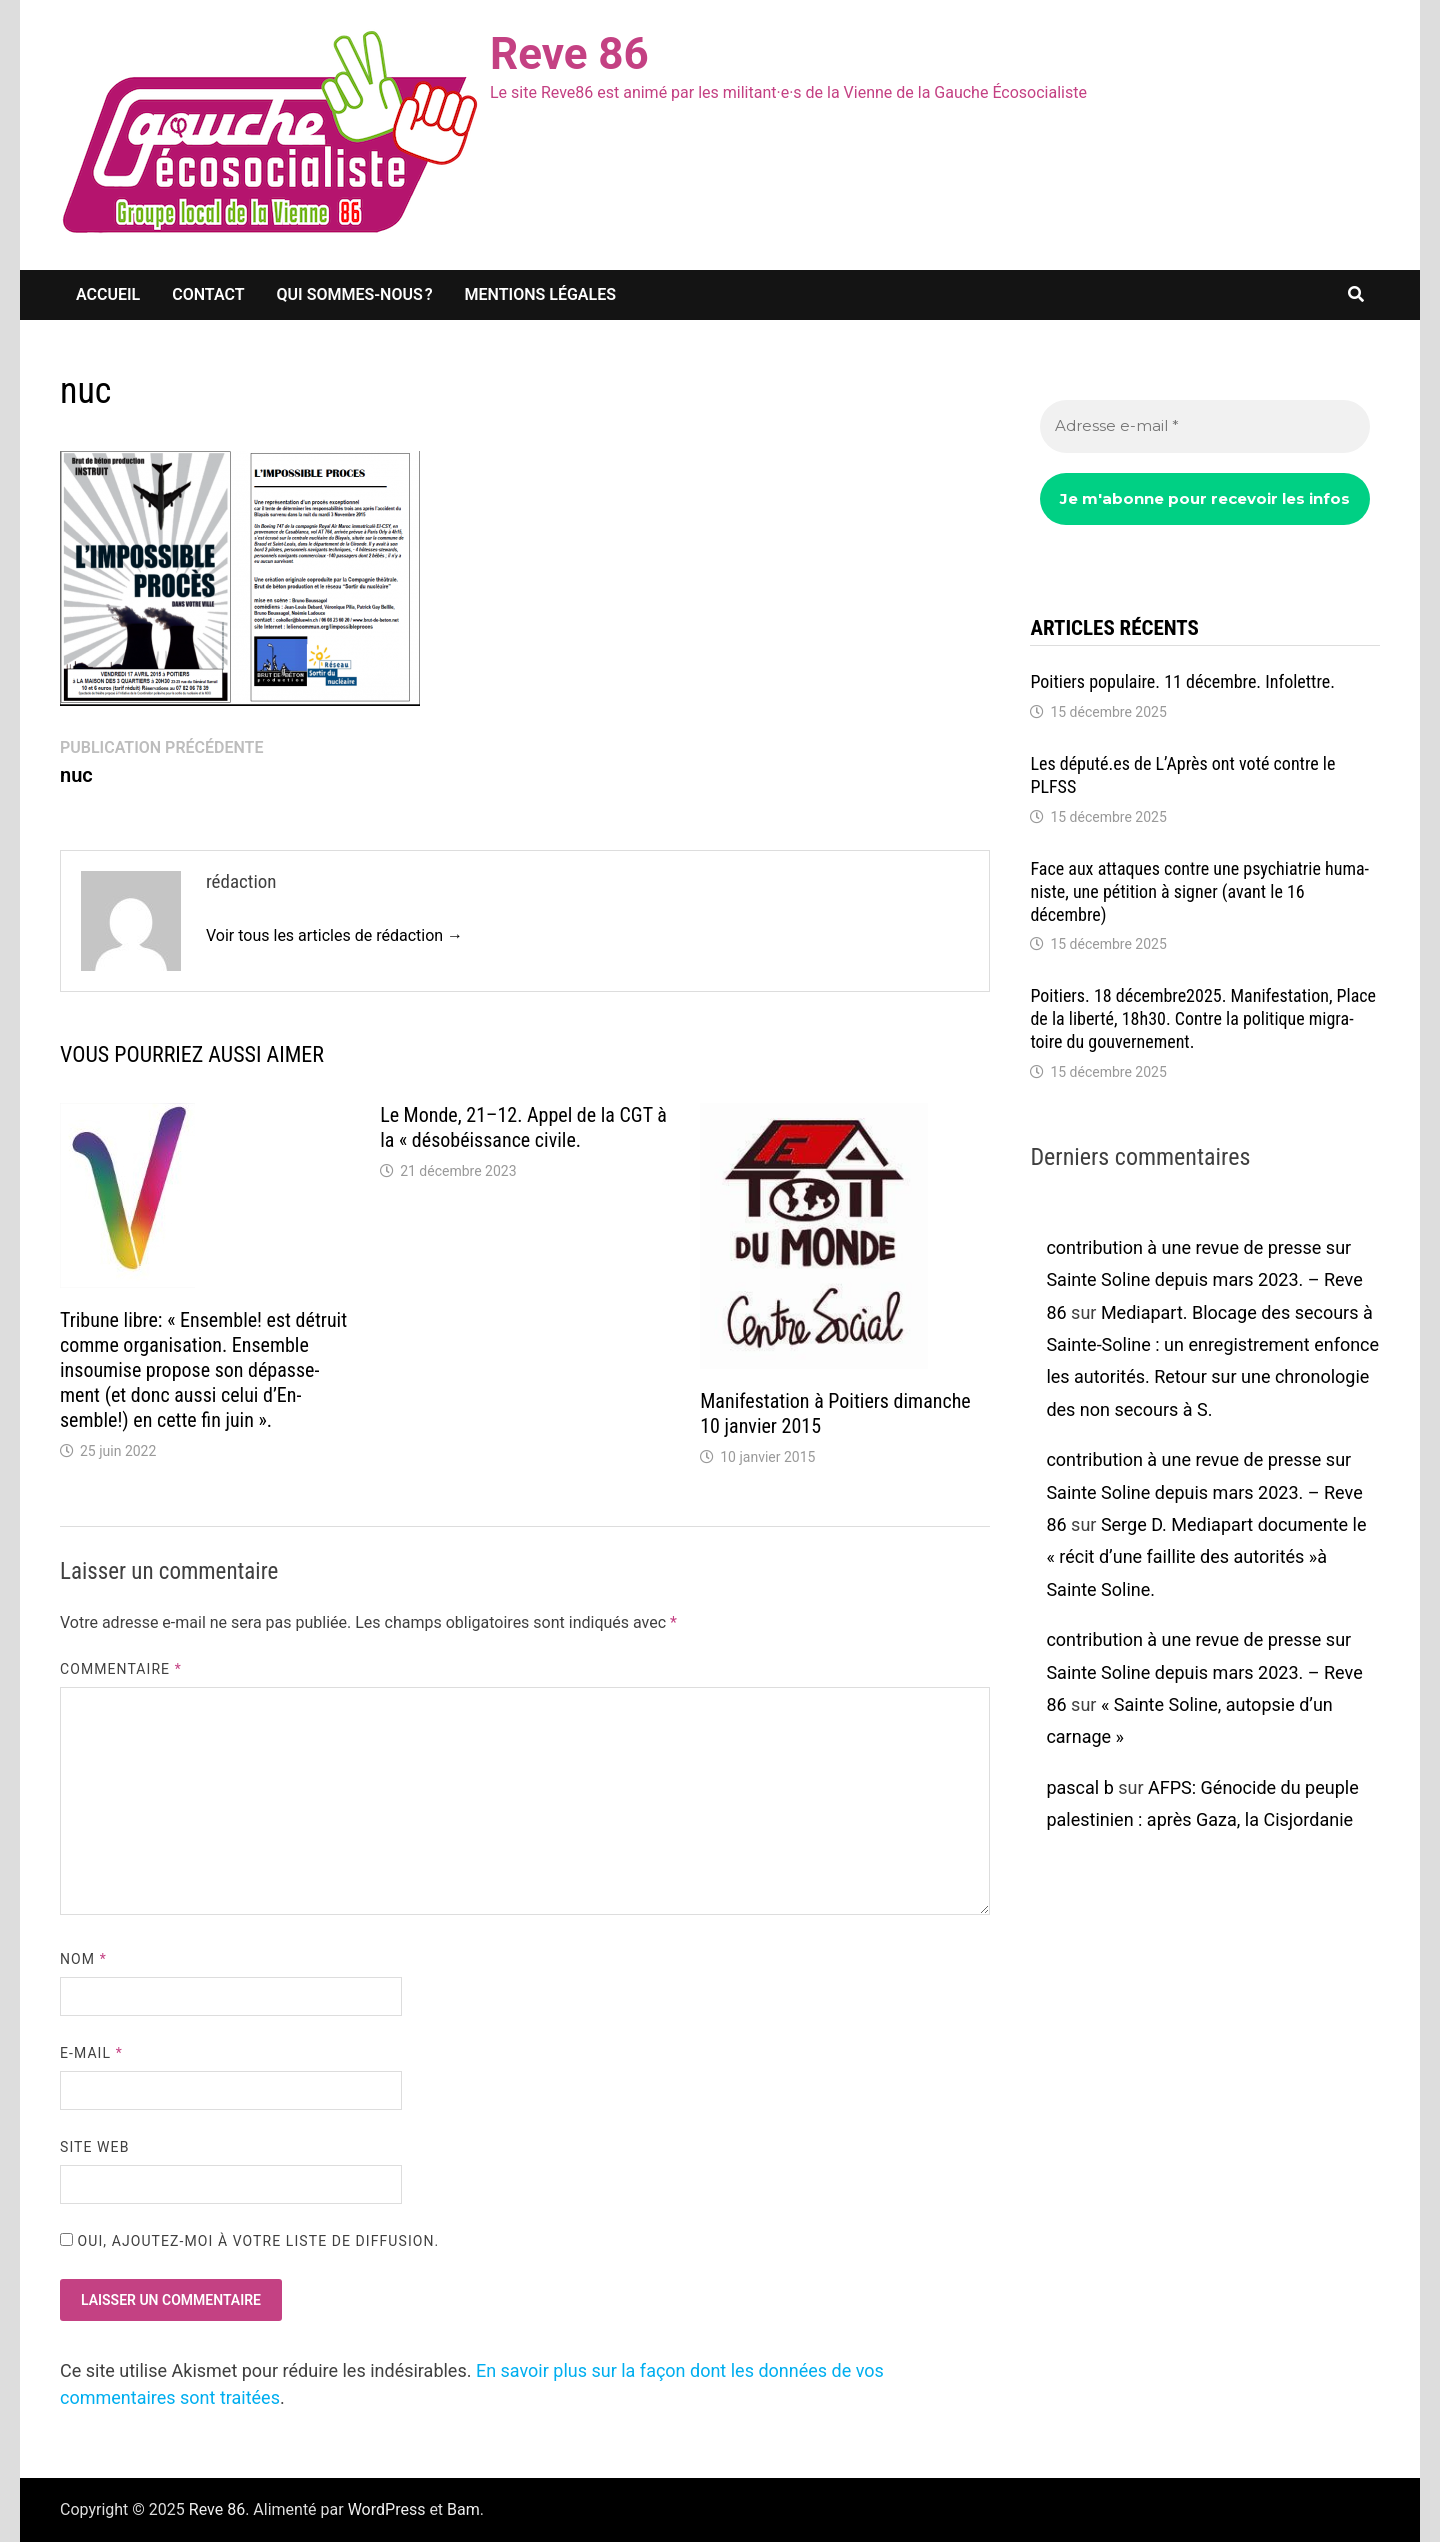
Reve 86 (569, 54)
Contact (208, 294)
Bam (463, 2509)
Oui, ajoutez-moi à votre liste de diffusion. (249, 2241)
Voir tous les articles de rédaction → (334, 935)
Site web (94, 2147)
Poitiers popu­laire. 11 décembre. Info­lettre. (1182, 681)
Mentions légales (540, 294)
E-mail (91, 2053)
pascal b (1079, 1787)
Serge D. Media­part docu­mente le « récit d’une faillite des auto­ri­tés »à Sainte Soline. (1206, 1557)
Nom (83, 1959)
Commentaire (121, 1669)
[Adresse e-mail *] (1205, 426)
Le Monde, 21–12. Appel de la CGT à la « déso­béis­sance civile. (523, 1127)
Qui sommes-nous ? (355, 294)
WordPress (387, 2509)
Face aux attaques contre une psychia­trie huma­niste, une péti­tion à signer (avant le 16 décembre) (1199, 891)
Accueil (108, 294)
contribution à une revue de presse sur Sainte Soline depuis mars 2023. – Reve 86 (1204, 1280)
